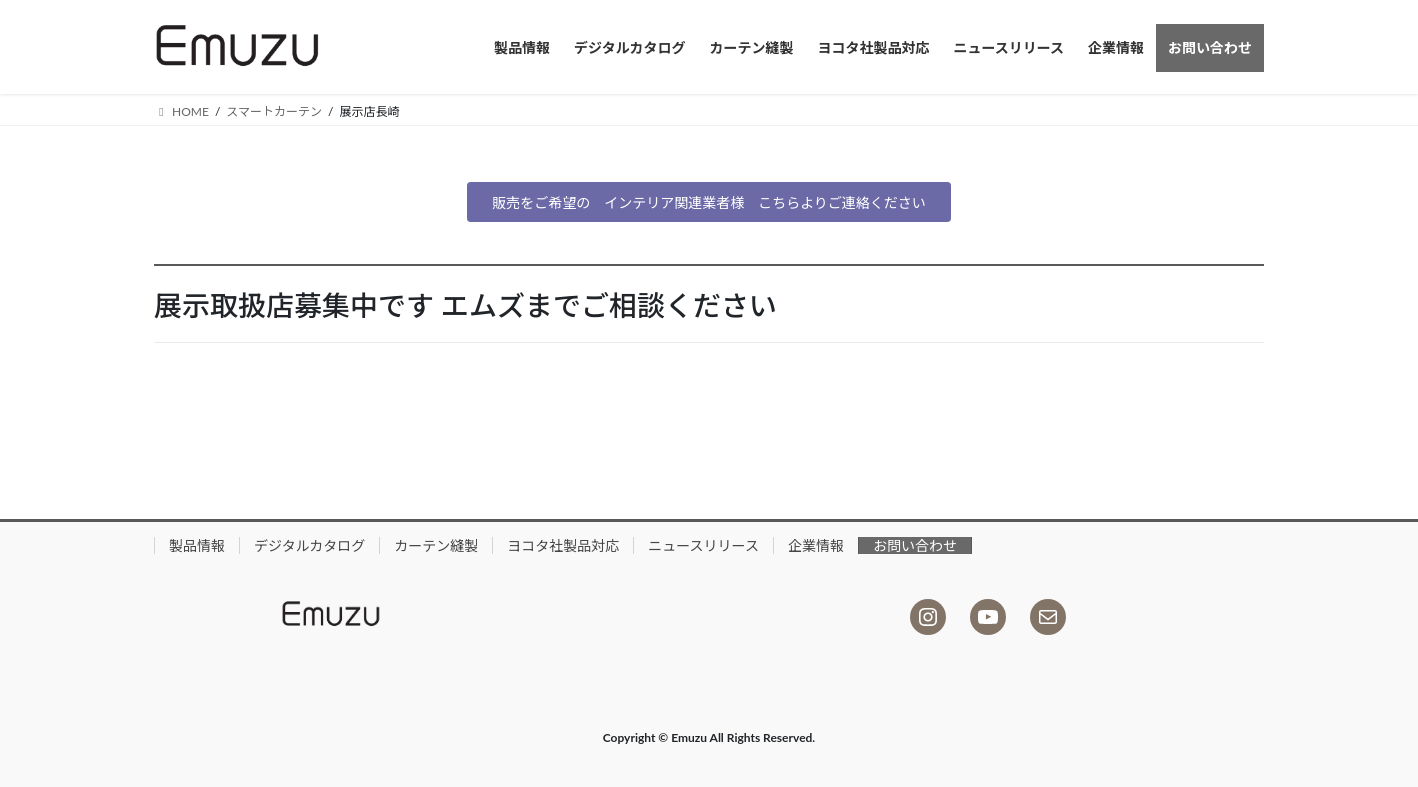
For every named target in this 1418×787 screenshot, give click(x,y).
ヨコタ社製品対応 (563, 545)
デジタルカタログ (309, 545)
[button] (709, 202)
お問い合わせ (915, 545)
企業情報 (816, 545)
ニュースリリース (703, 545)
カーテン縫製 (436, 545)
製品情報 (197, 545)
